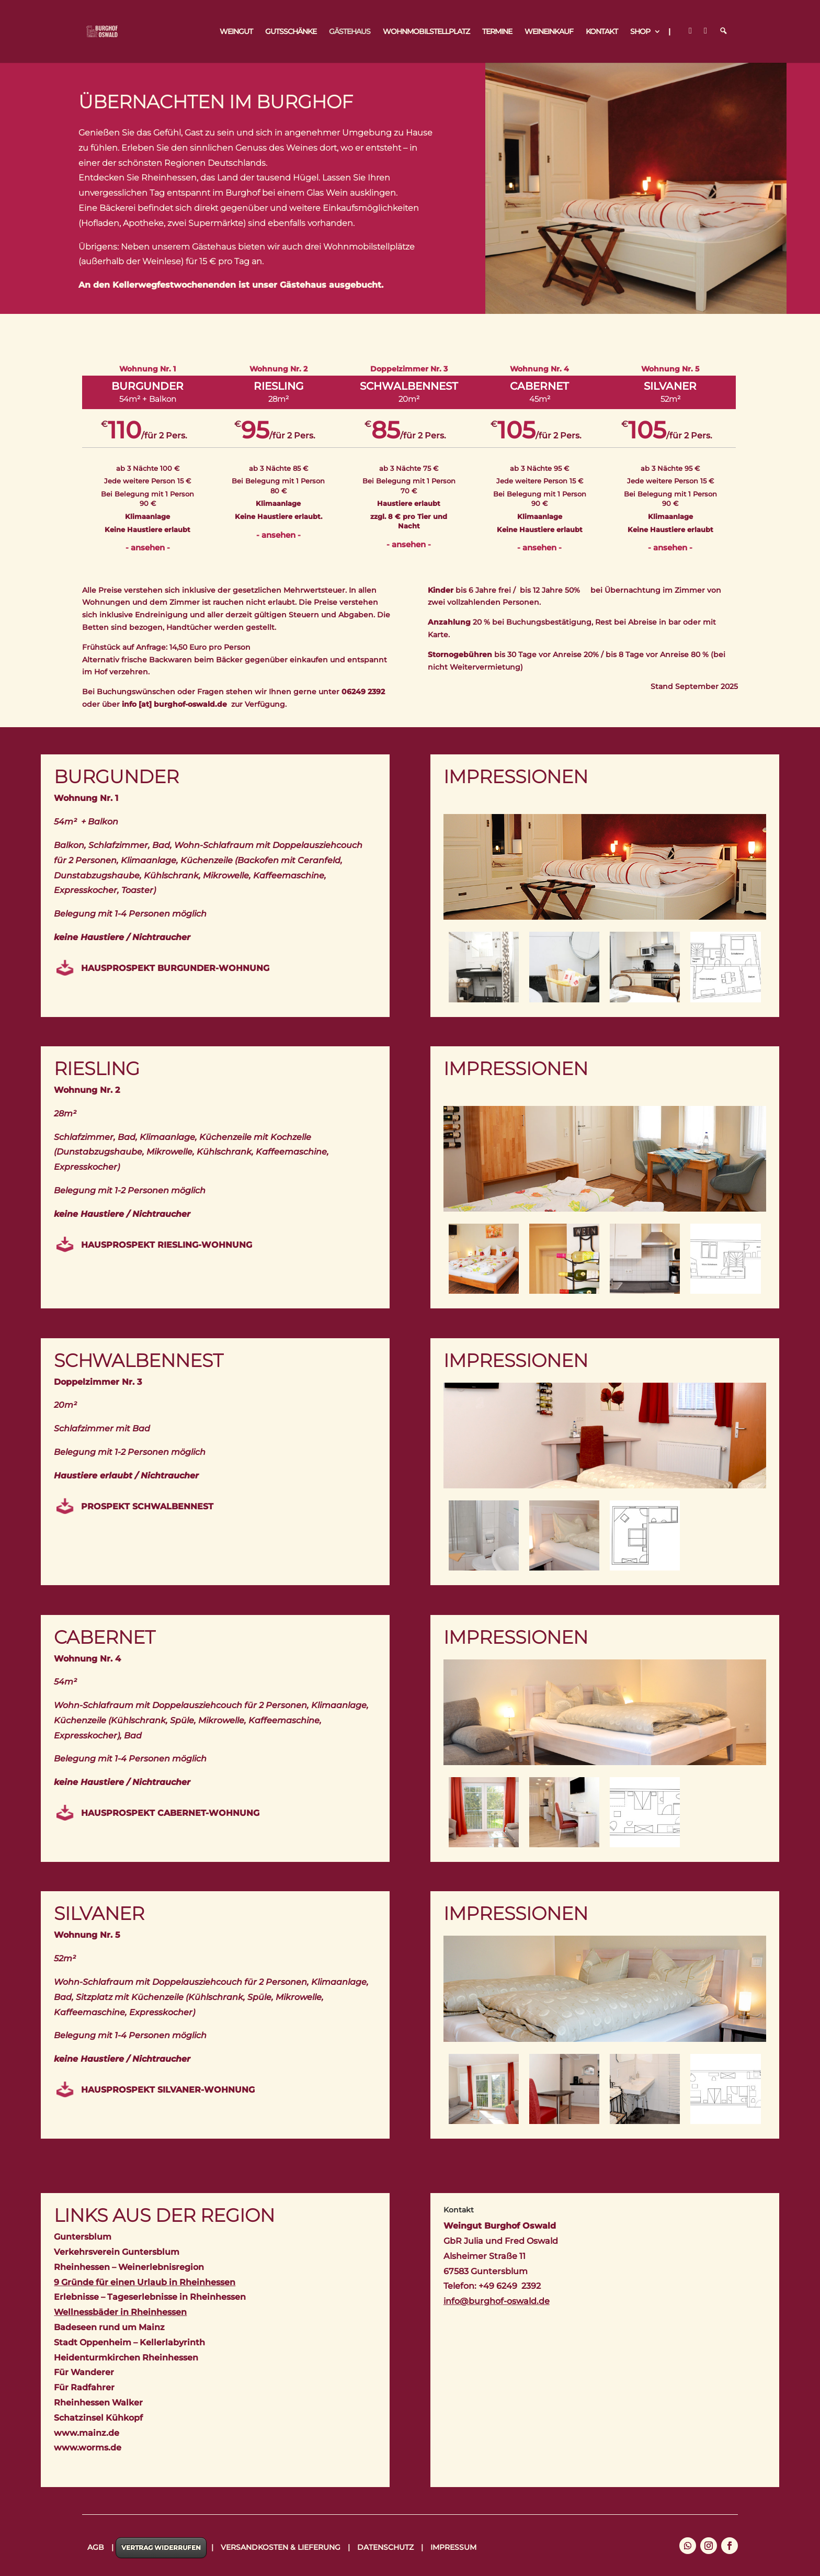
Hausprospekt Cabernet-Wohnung (170, 1813)
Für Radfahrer (84, 2387)
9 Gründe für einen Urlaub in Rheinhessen (144, 2282)
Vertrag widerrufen (161, 2547)
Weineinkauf (549, 32)
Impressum (453, 2547)
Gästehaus (349, 32)
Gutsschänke (290, 32)
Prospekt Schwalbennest (147, 1506)
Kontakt (602, 32)
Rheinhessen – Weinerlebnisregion (129, 2267)
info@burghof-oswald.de (496, 2301)
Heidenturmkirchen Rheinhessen (126, 2358)
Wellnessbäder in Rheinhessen (120, 2312)
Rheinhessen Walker (98, 2403)
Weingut (236, 32)
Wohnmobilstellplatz (426, 32)
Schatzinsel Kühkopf (98, 2418)
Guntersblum (82, 2237)
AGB (95, 2547)
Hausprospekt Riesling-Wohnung (166, 1245)
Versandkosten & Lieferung (280, 2547)
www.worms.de (87, 2448)
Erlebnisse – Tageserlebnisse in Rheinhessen (150, 2297)
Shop (640, 32)
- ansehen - (148, 547)
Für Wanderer (84, 2372)
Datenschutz (385, 2547)
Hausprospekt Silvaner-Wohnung (168, 2090)
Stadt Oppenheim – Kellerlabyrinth (129, 2342)
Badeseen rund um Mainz (109, 2327)
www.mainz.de (86, 2433)
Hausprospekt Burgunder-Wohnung (175, 968)
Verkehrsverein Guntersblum (116, 2252)
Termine (497, 32)
